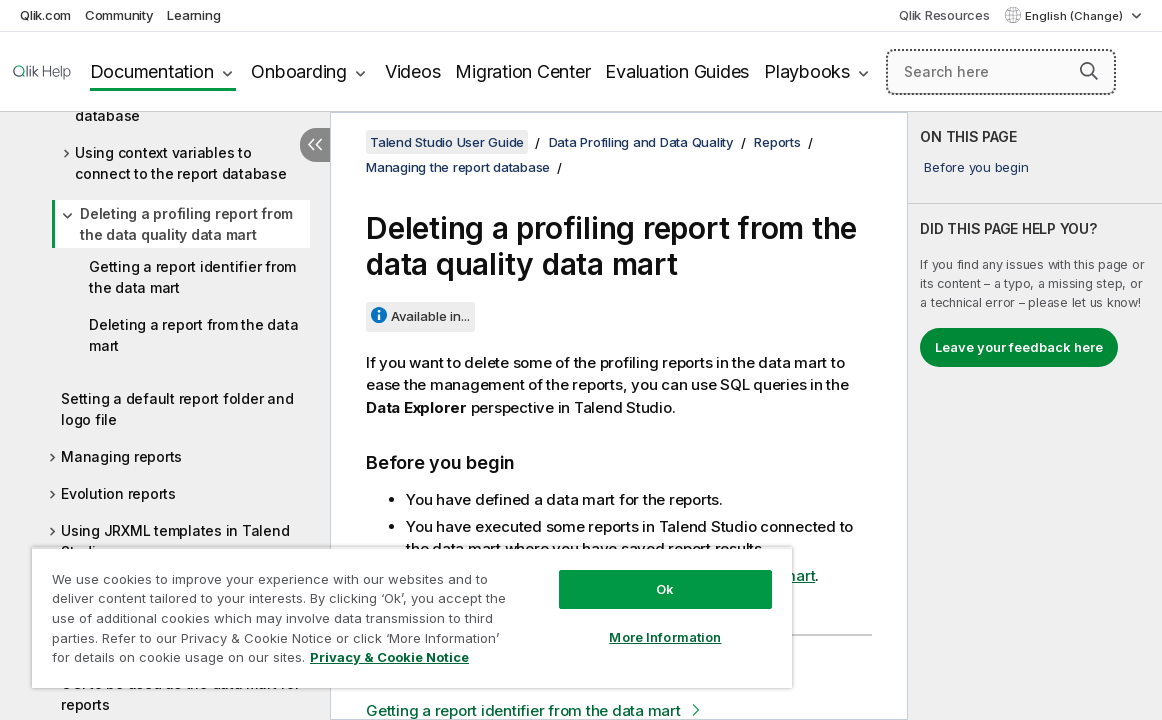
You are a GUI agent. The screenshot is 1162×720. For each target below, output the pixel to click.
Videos (413, 71)
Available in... (430, 316)
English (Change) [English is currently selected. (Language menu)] (1075, 16)
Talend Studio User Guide (447, 142)
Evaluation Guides (677, 71)
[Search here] (1001, 72)
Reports (777, 142)
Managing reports (121, 456)
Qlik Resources (944, 15)
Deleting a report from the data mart (193, 335)
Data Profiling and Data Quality (641, 142)
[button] (1089, 71)
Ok (592, 574)
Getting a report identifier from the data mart (192, 277)
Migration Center (522, 71)
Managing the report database (458, 167)
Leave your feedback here (1019, 347)
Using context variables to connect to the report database (181, 163)
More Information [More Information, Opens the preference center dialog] (593, 622)
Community (119, 15)
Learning (193, 15)
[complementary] (1035, 416)
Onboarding (299, 71)
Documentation (152, 71)
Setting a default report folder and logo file (177, 409)
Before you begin (976, 167)
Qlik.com (45, 15)
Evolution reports (118, 493)
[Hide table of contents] (315, 145)
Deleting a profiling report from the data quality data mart (186, 224)
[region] (369, 610)
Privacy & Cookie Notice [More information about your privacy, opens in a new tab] (193, 661)
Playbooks (807, 71)
